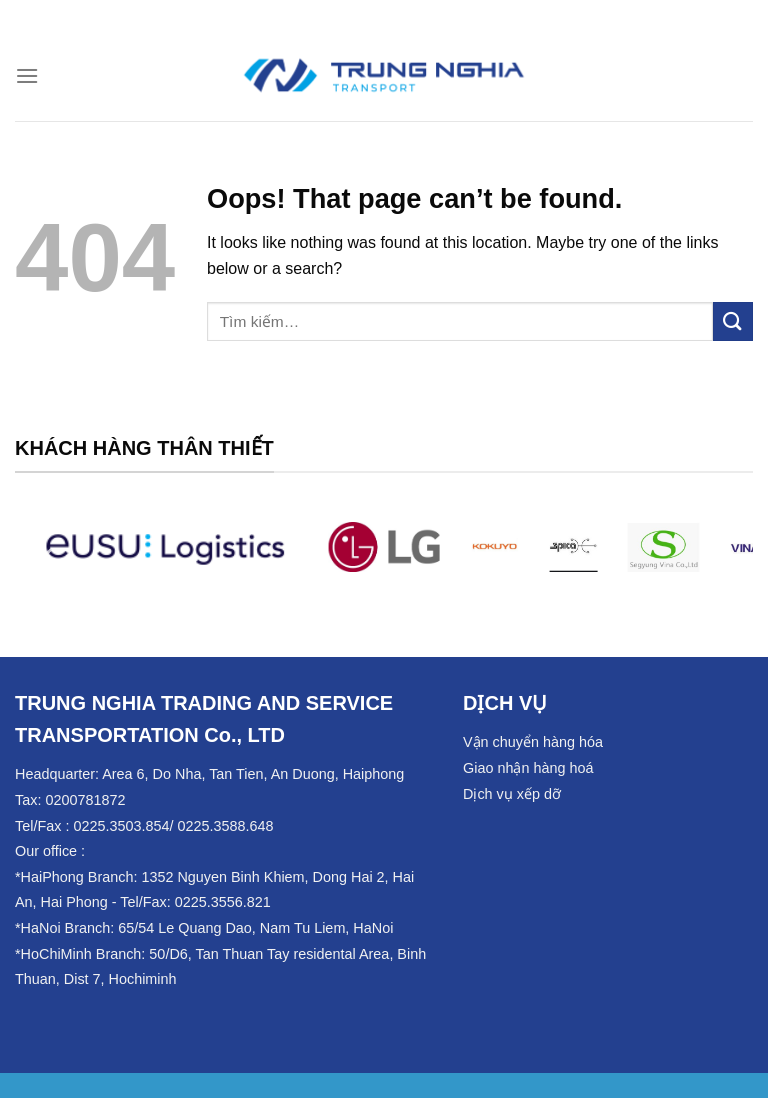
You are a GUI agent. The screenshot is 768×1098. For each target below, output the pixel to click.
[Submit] (733, 321)
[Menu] (27, 75)
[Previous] (48, 558)
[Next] (720, 558)
